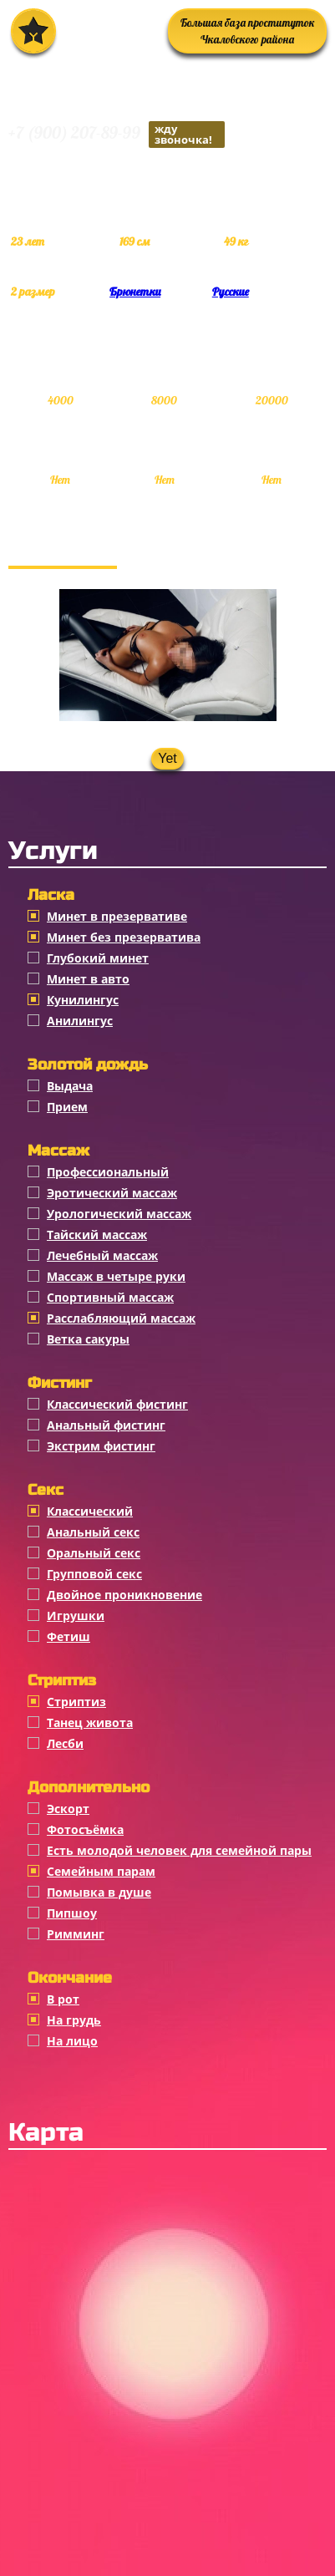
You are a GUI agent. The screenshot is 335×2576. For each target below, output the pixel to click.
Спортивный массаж (110, 1297)
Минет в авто (88, 979)
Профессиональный (108, 1172)
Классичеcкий (90, 1511)
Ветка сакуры (88, 1339)
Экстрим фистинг (101, 1446)
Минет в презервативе (117, 916)
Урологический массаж (119, 1214)
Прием (67, 1107)
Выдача (70, 1086)
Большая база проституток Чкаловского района (247, 31)
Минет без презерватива (123, 937)
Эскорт (68, 1808)
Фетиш (68, 1636)
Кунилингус (83, 1000)
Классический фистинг (117, 1404)
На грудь (74, 2020)
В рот (63, 1999)
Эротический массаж (112, 1193)
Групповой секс (94, 1574)
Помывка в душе (99, 1892)
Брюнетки (134, 291)
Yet (167, 758)
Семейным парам (101, 1871)
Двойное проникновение (124, 1595)
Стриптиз (76, 1702)
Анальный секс (93, 1532)
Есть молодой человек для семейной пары (179, 1850)
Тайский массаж (97, 1234)
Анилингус (80, 1021)
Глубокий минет (98, 958)
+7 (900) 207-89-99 (116, 134)
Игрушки (75, 1615)
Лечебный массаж (102, 1255)
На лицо (72, 2041)
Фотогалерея (63, 548)
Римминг (75, 1934)
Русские (230, 291)
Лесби (65, 1743)
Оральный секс (93, 1553)
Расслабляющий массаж (121, 1318)
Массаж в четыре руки (116, 1276)
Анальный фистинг (106, 1425)
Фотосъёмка (85, 1829)
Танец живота (90, 1722)
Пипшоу (72, 1913)
